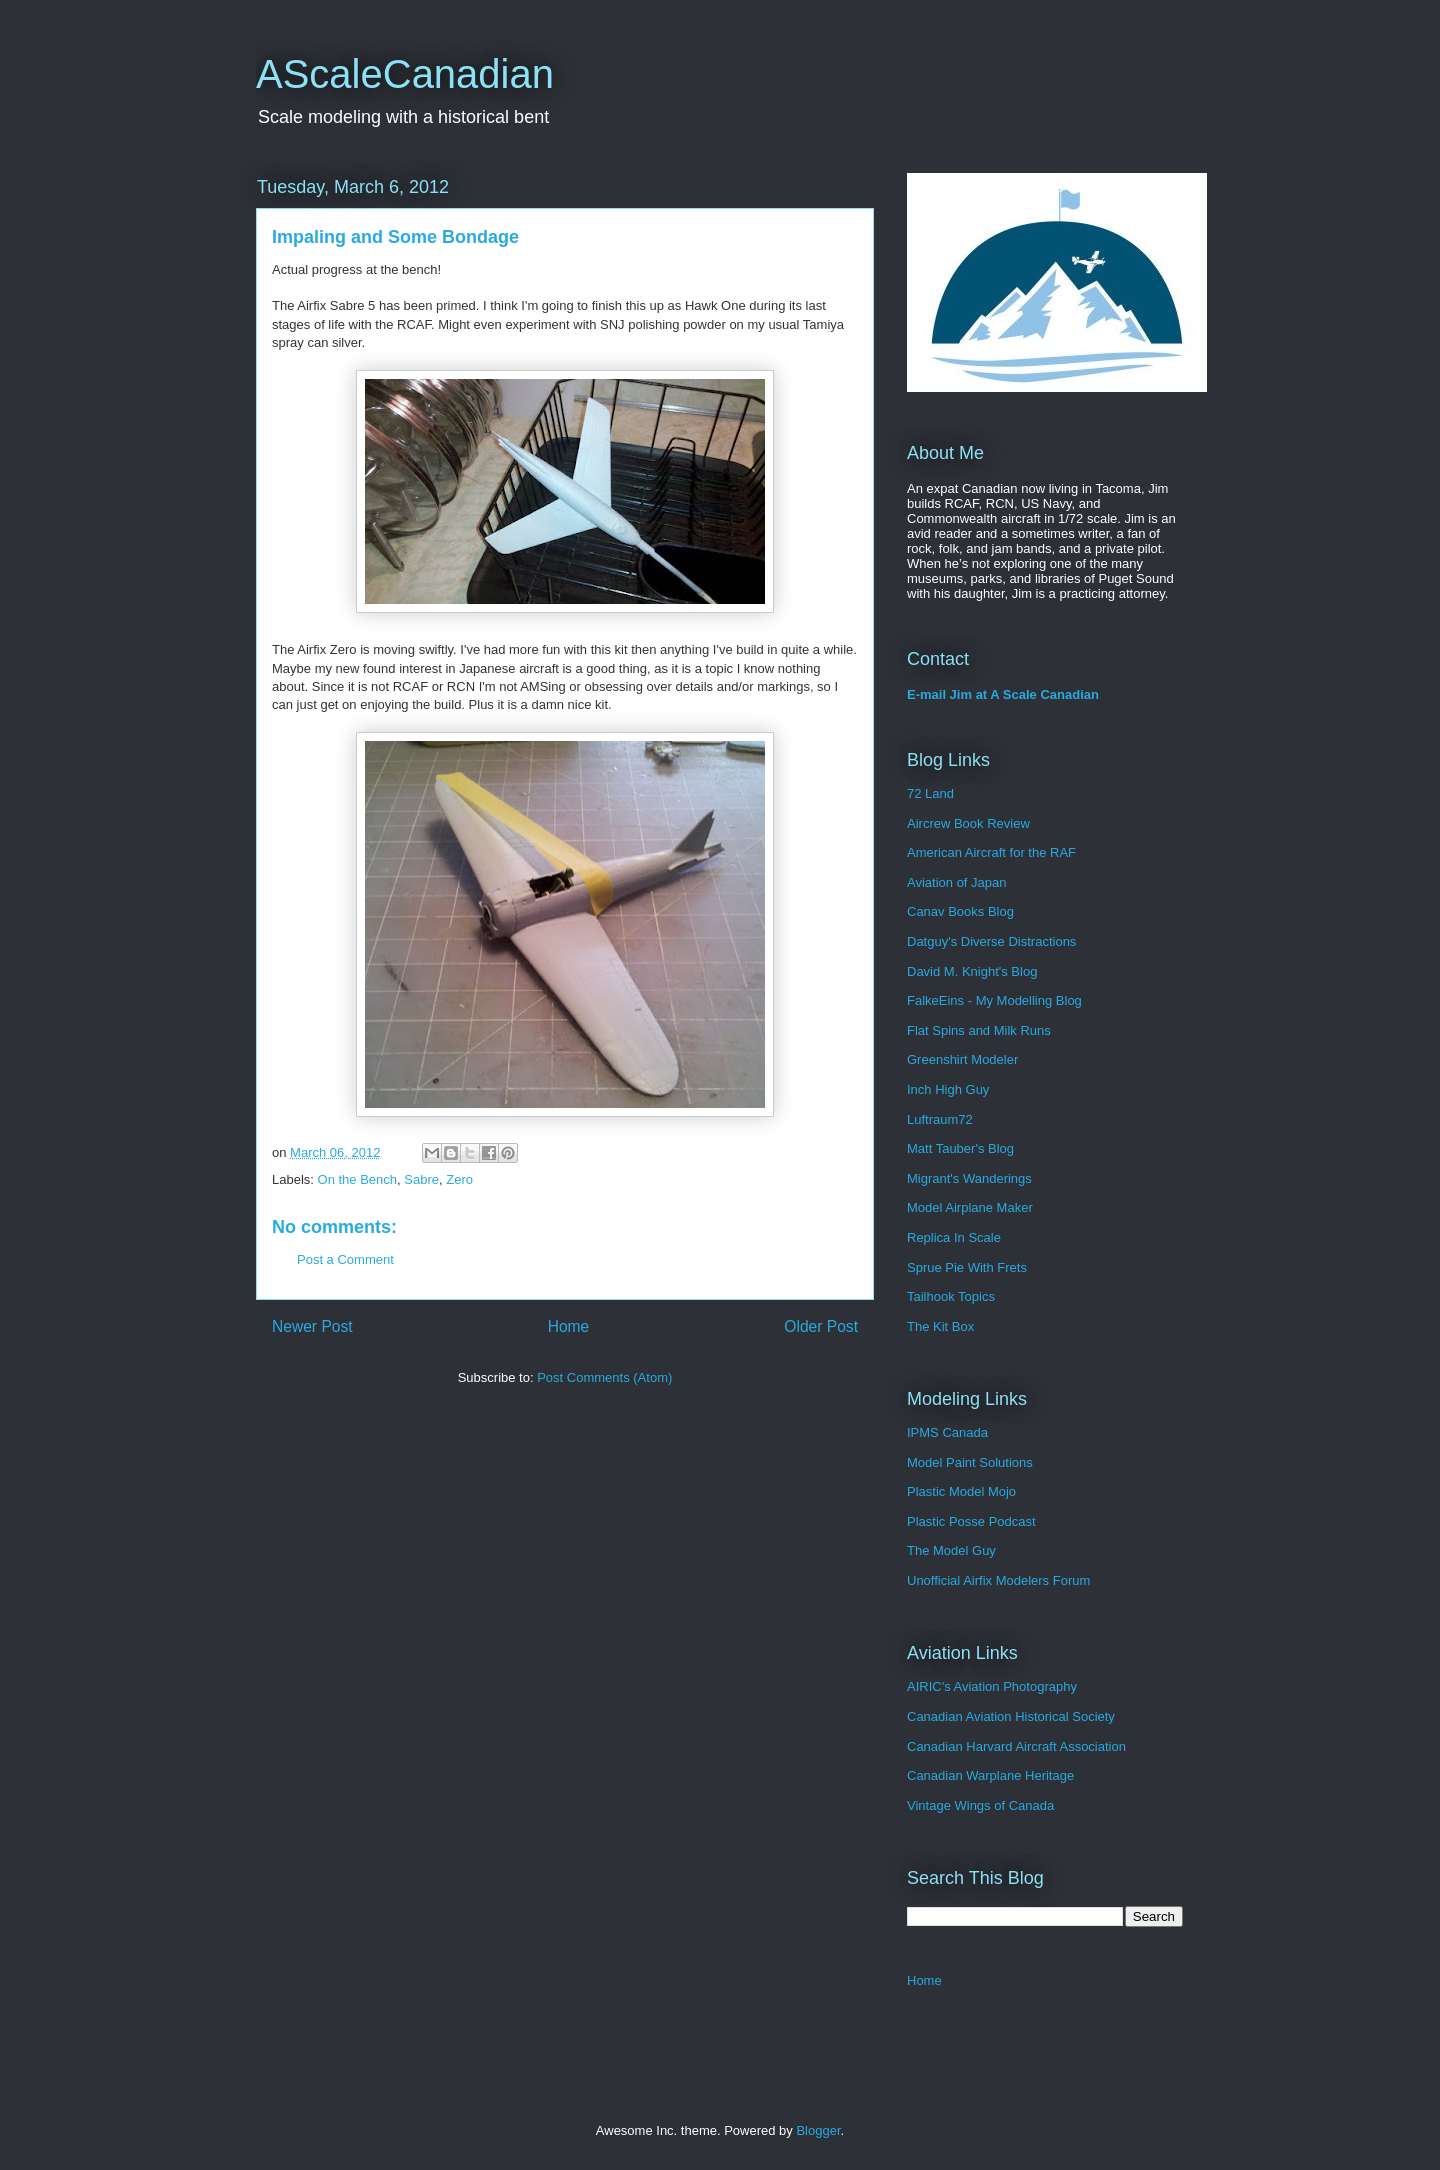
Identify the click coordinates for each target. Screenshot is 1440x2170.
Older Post (821, 1326)
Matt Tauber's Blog (960, 1148)
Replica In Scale (954, 1237)
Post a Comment (345, 1259)
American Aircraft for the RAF (991, 852)
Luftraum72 (940, 1119)
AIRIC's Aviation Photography (992, 1686)
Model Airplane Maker (970, 1207)
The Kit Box (940, 1326)
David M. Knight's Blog (972, 971)
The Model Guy (951, 1550)
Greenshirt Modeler (962, 1059)
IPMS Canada (947, 1432)
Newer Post (312, 1326)
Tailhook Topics (951, 1296)
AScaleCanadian (405, 74)
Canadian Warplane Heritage (990, 1775)
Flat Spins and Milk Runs (979, 1030)
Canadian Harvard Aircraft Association (1016, 1746)
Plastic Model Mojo (961, 1491)
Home (569, 1326)
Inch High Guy (948, 1089)
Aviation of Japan (957, 882)
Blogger (818, 2130)
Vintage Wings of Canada (980, 1805)
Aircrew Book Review (968, 823)
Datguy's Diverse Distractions (991, 941)
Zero (459, 1179)
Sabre (421, 1179)
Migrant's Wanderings (969, 1178)
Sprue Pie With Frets (967, 1267)
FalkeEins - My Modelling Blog (994, 1000)
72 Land (930, 793)
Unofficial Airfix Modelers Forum (998, 1580)
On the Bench (358, 1179)
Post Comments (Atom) (604, 1377)
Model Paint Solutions (970, 1462)
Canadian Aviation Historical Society (1011, 1716)
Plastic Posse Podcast (971, 1521)
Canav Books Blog (960, 911)
